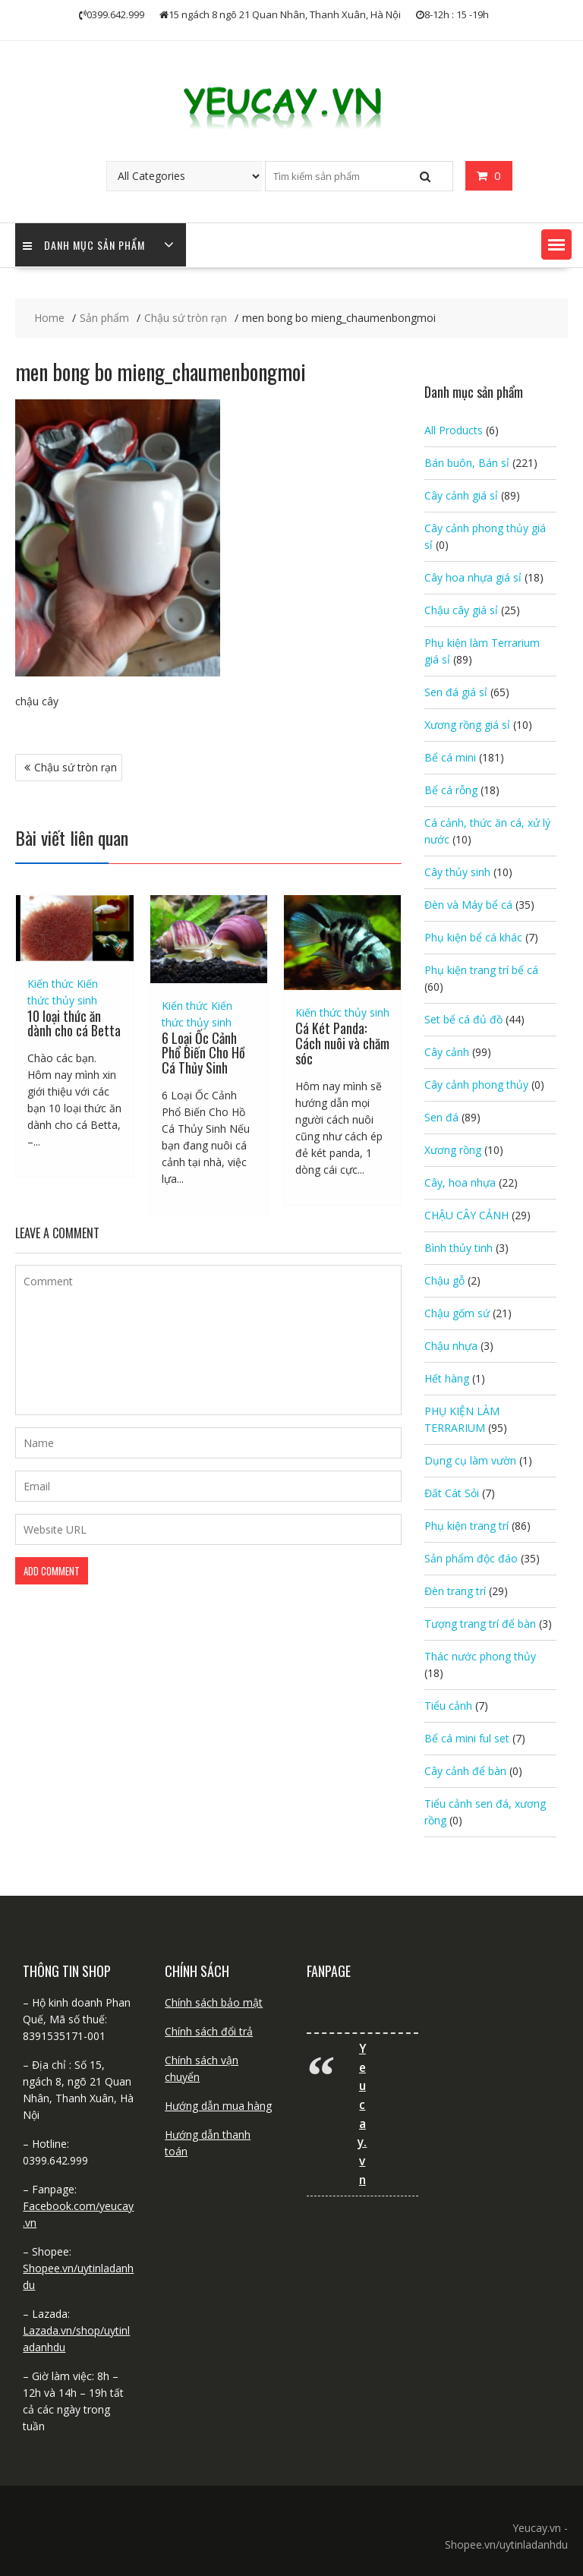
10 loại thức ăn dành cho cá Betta (74, 1023)
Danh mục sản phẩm (84, 245)
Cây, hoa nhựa (460, 1182)
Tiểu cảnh (448, 1705)
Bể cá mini (450, 757)
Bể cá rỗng (450, 790)
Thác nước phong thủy (480, 1656)
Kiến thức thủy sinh (342, 1012)
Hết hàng (446, 1378)
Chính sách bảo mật (214, 2002)
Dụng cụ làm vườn (470, 1460)
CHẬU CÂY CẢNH (466, 1215)
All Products (453, 430)
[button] (556, 244)
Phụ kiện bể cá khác (473, 937)
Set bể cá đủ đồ (463, 1019)
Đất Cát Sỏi (451, 1493)
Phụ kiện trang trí (466, 1525)
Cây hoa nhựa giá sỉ (473, 577)
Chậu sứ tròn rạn (75, 767)
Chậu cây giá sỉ (461, 610)
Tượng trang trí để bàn (480, 1623)
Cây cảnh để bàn (465, 1771)
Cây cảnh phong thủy (476, 1084)
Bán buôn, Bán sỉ (466, 463)
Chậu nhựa (450, 1345)
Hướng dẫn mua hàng (218, 2105)
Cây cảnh (446, 1052)
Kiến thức (50, 983)
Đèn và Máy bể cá (468, 904)
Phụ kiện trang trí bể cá (481, 970)
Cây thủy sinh (457, 872)
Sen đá (441, 1117)
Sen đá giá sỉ (455, 692)
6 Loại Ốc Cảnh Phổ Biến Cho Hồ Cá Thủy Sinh (203, 1053)
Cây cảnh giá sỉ (461, 495)
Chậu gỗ (444, 1280)
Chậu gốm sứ (457, 1313)
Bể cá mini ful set (466, 1738)
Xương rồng (452, 1150)
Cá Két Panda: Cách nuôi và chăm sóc (342, 1043)
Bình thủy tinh (458, 1248)
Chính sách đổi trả (209, 2031)
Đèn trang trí (455, 1591)
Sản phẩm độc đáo (471, 1558)
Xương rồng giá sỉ (467, 724)
